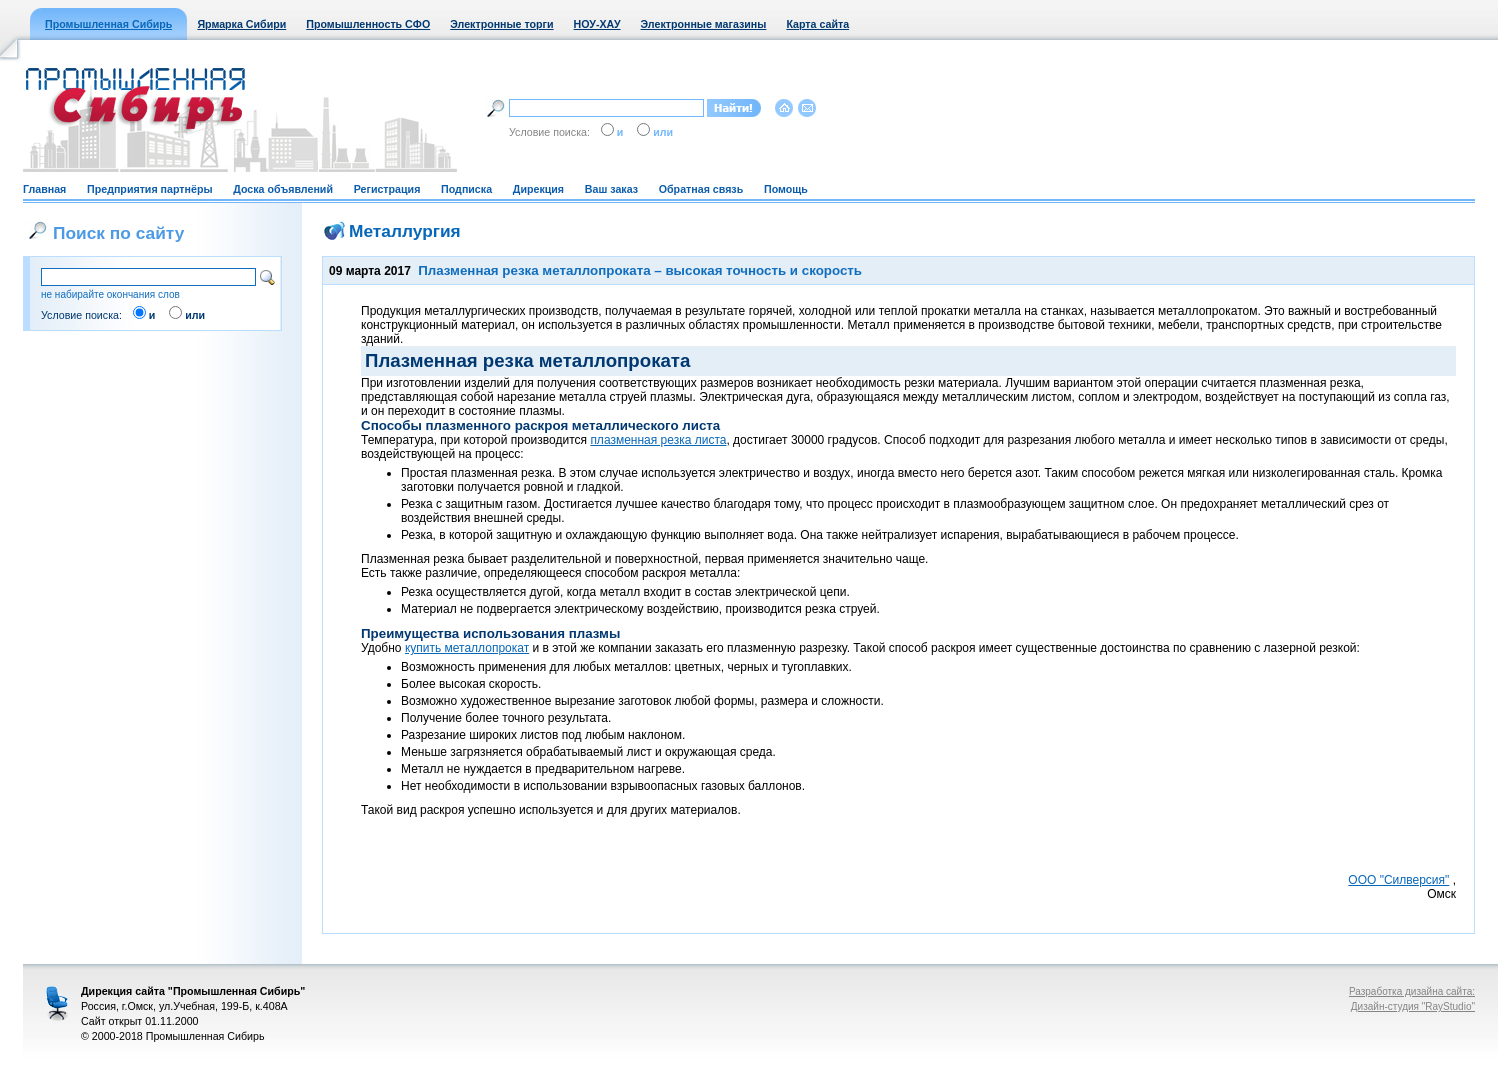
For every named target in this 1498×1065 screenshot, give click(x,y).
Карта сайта (817, 24)
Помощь (786, 189)
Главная (44, 189)
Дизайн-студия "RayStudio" (1413, 1006)
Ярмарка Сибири (241, 24)
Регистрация (387, 189)
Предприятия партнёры (149, 189)
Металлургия (405, 231)
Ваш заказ (611, 189)
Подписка (466, 189)
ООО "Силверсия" (1398, 880)
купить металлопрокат (467, 648)
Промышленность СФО (368, 24)
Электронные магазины (704, 24)
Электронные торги (501, 24)
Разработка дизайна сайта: (1412, 991)
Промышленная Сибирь (108, 24)
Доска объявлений (283, 189)
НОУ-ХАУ (597, 24)
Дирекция (538, 189)
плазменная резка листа (658, 440)
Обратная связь (701, 189)
